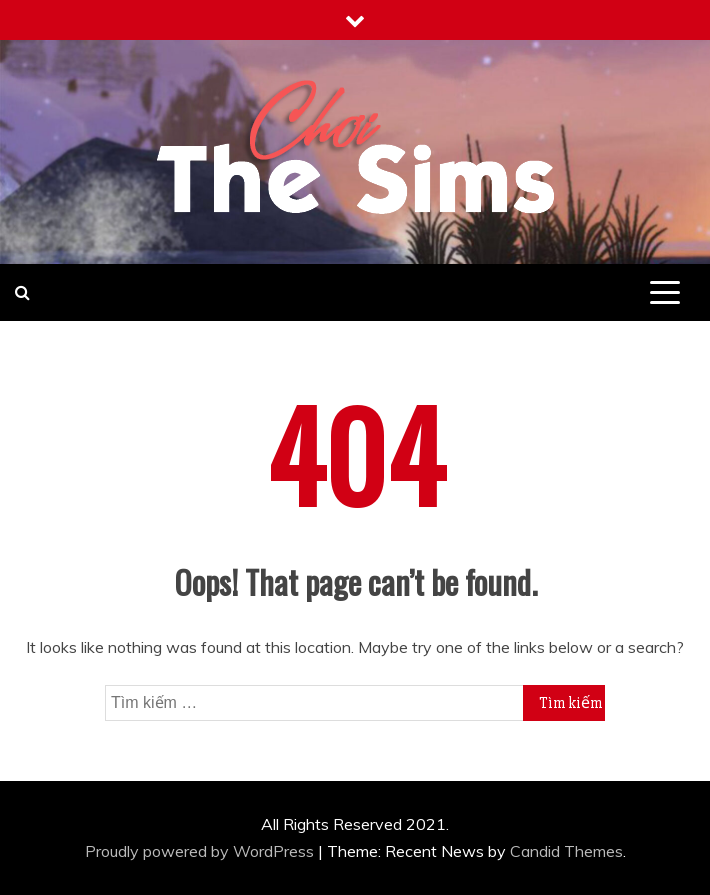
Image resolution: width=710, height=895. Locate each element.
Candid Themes (566, 851)
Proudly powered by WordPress (201, 851)
